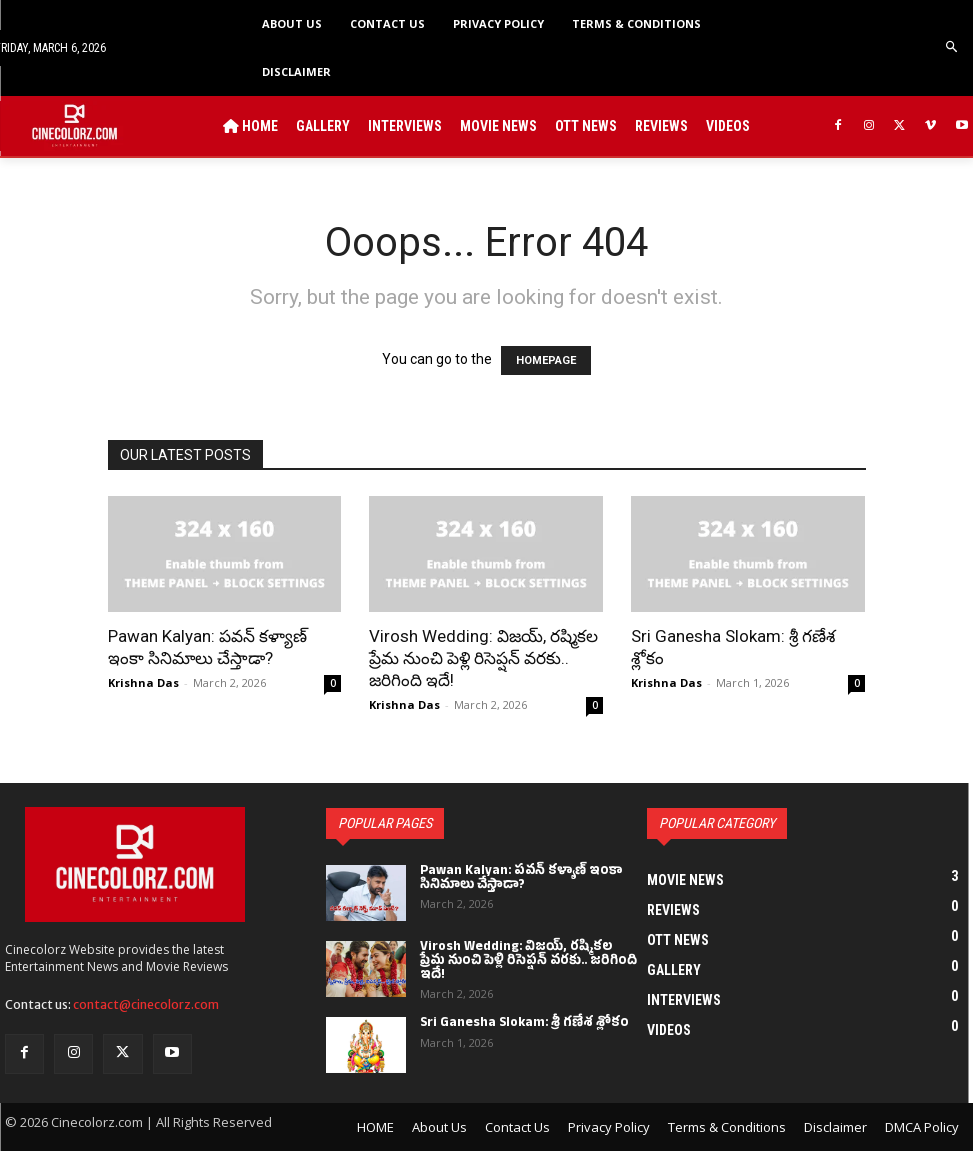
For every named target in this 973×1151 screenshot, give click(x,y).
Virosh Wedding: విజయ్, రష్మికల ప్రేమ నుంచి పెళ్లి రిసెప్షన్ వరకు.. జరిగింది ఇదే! (483, 658)
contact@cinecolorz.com (146, 1004)
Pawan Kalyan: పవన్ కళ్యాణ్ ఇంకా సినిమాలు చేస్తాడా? (521, 879)
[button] (952, 47)
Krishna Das (143, 682)
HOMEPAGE (546, 360)
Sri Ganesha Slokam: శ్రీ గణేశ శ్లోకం (524, 1024)
